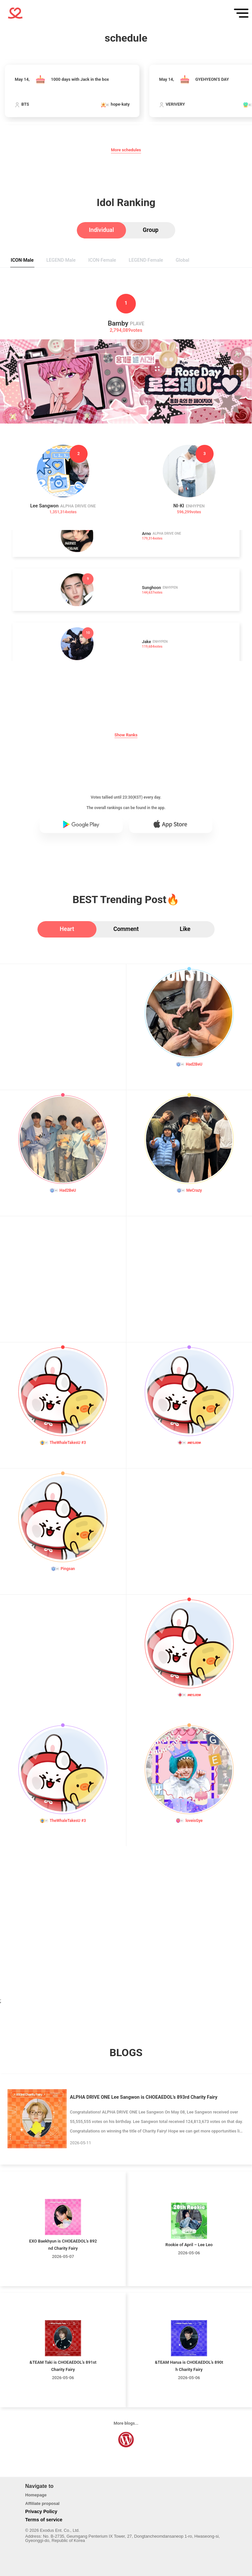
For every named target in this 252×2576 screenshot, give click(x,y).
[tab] (101, 230)
